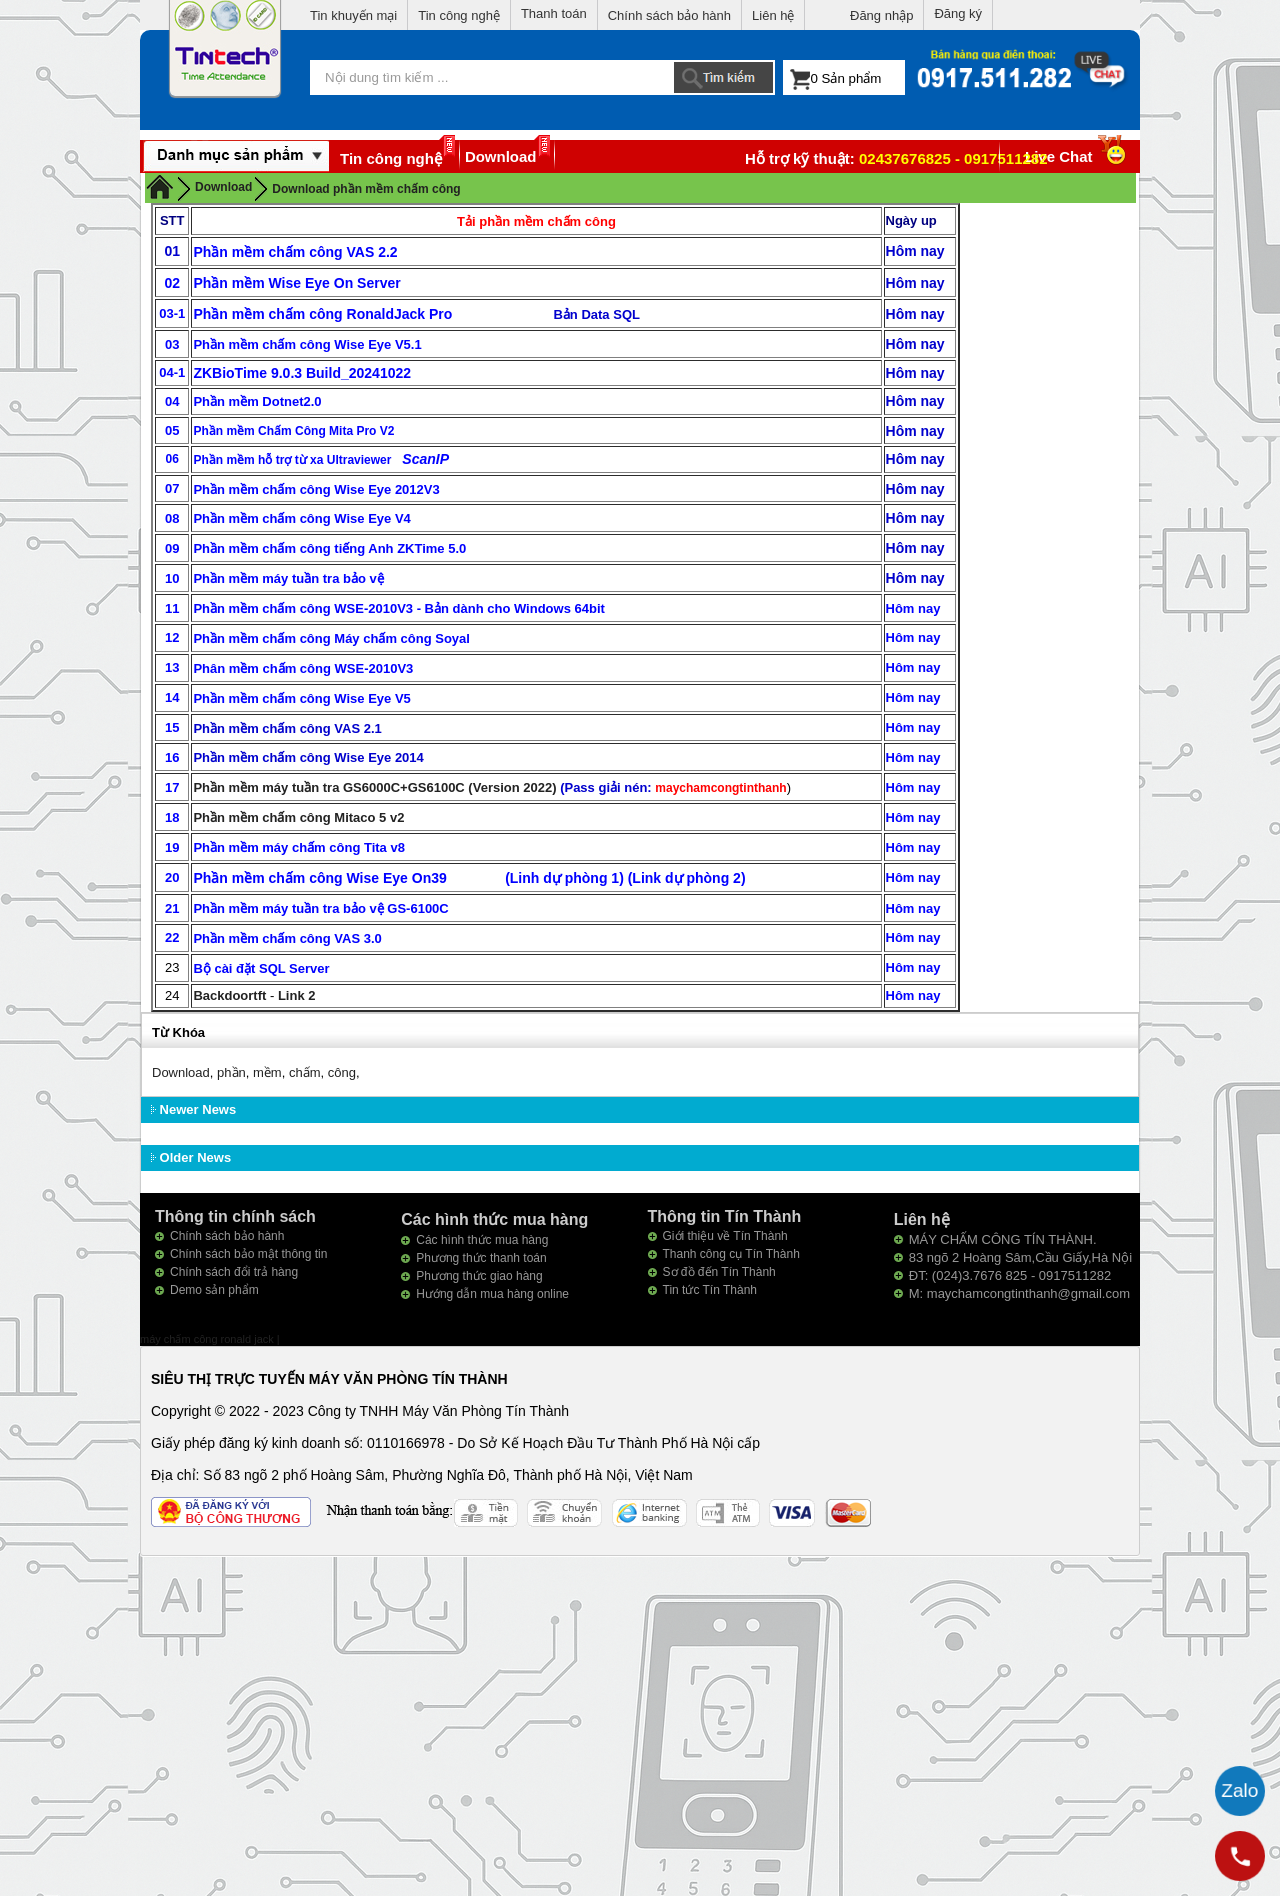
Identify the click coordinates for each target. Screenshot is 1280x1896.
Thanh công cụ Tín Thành (731, 1254)
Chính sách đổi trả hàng (234, 1272)
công (342, 1072)
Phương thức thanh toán (481, 1258)
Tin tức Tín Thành (710, 1290)
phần (231, 1072)
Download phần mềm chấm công (366, 189)
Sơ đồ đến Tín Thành (719, 1272)
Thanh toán (554, 13)
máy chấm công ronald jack (208, 1339)
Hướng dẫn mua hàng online (492, 1294)
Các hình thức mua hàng (482, 1240)
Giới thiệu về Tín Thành (725, 1236)
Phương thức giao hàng (479, 1276)
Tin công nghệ (459, 15)
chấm (305, 1072)
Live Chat (1077, 156)
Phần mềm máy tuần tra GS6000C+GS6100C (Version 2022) (374, 787)
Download (501, 156)
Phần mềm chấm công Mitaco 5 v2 (298, 817)
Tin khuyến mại (353, 15)
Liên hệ (773, 15)
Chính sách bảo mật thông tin (248, 1254)
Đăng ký (958, 13)
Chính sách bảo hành (669, 15)
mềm (267, 1072)
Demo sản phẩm (214, 1290)
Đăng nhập (881, 15)
